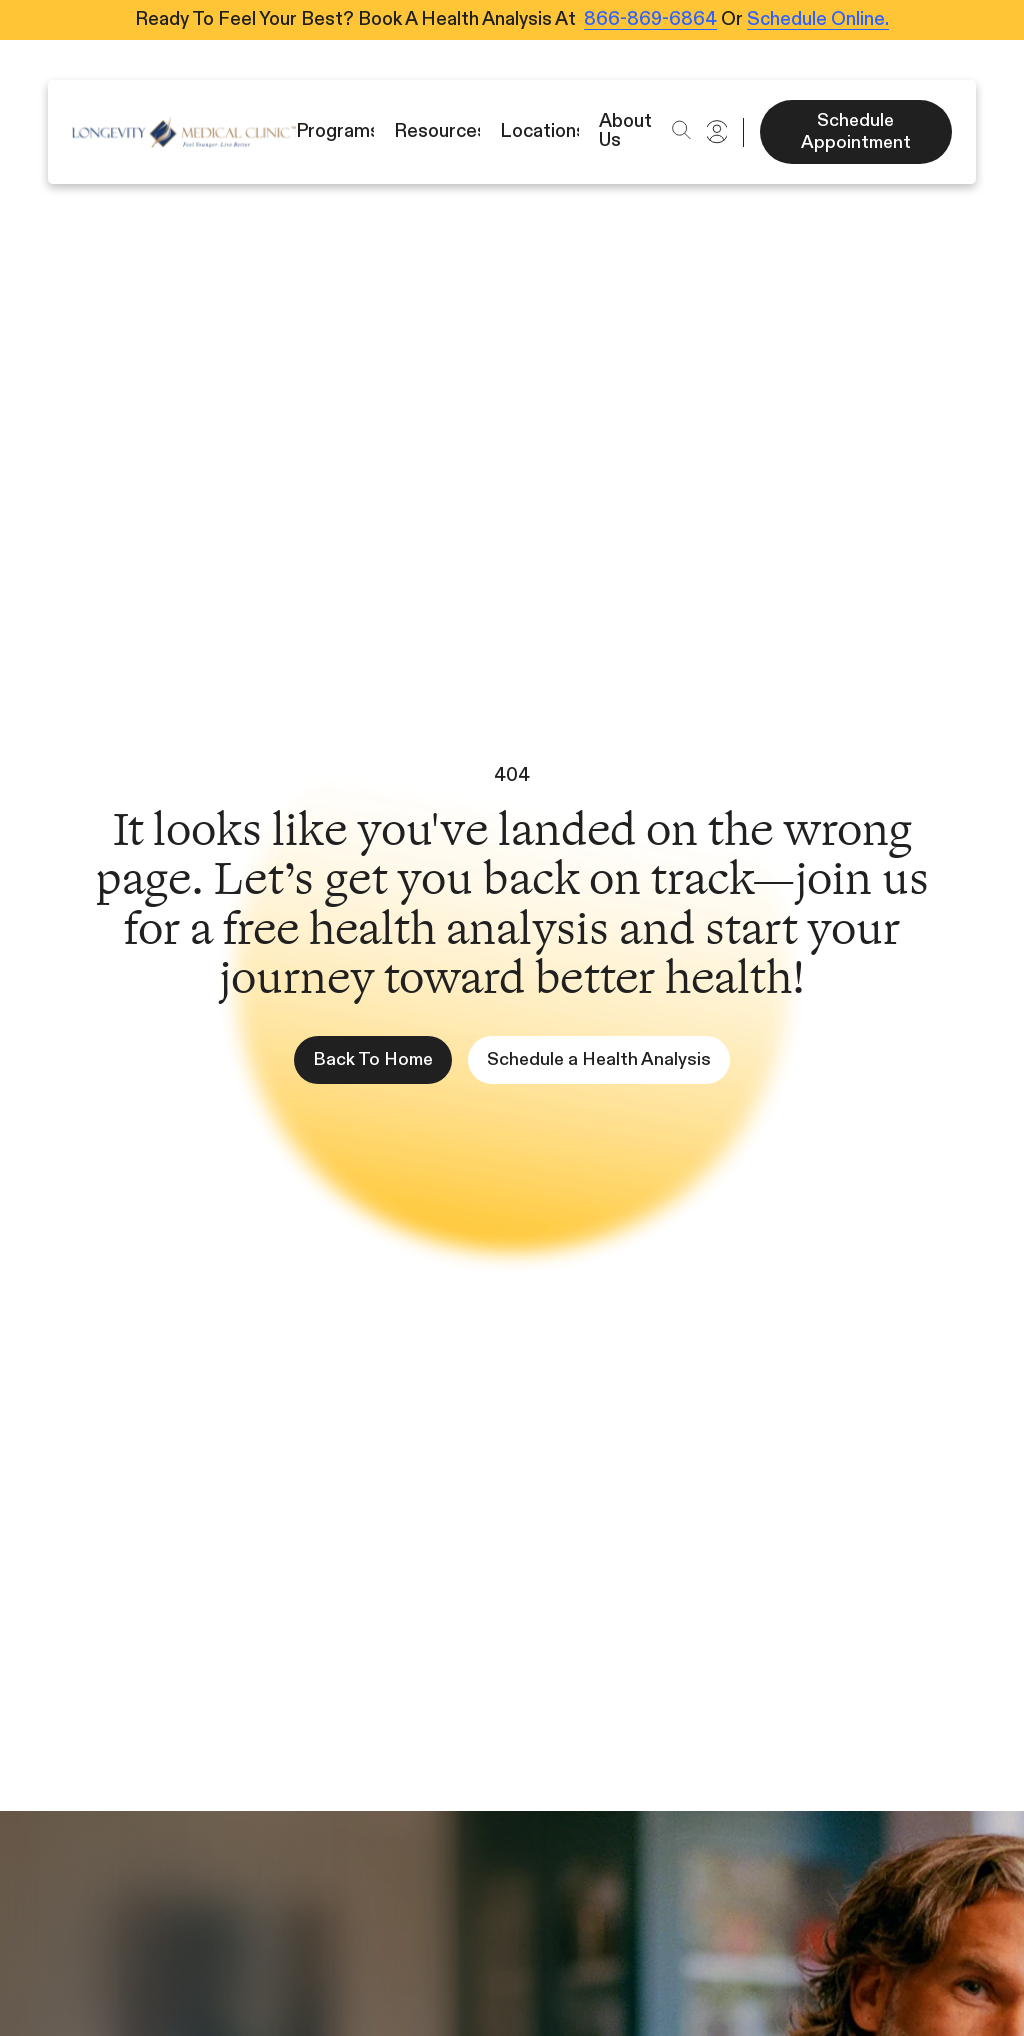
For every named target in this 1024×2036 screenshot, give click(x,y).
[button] (681, 130)
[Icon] (184, 132)
